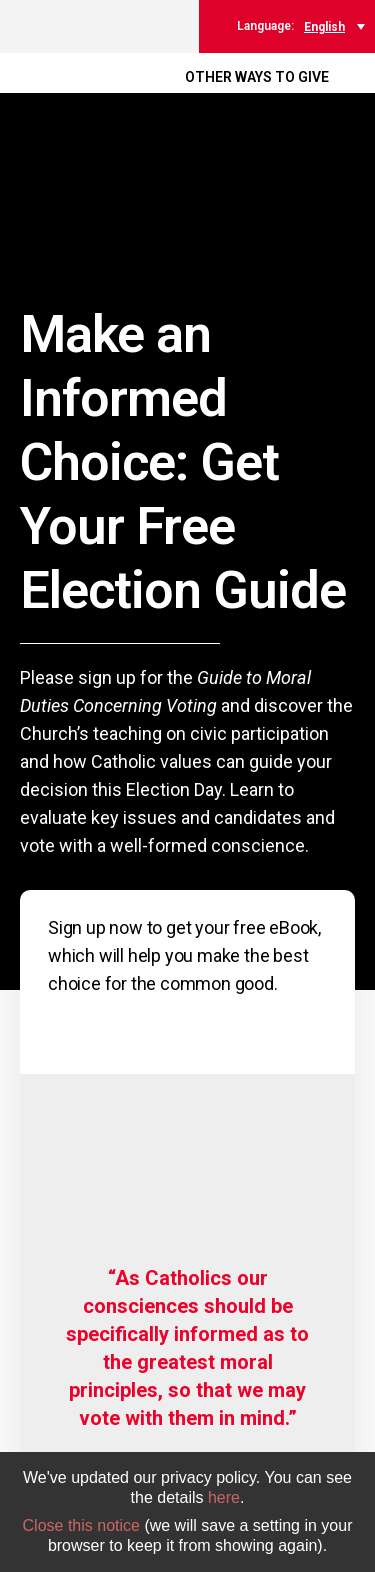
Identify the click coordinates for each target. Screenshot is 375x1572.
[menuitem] (334, 26)
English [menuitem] (324, 27)
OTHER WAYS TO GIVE (257, 77)
